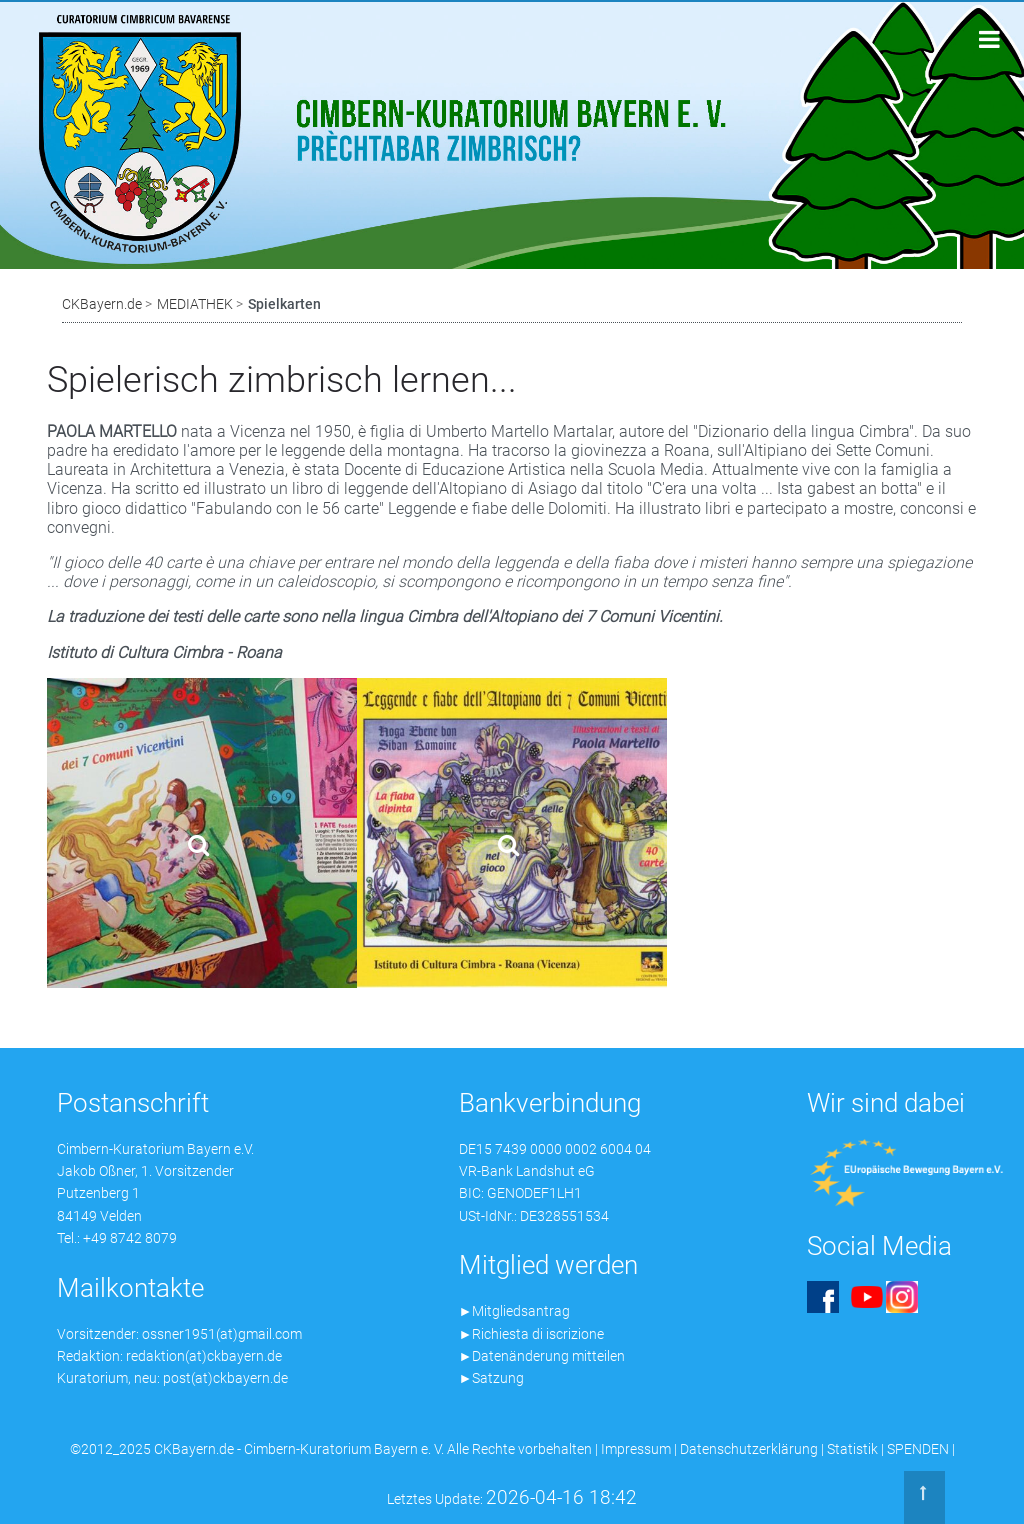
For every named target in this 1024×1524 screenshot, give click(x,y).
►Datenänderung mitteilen (542, 1356)
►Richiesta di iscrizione (532, 1334)
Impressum (636, 1449)
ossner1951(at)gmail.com (222, 1334)
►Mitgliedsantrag (515, 1311)
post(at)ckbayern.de (225, 1378)
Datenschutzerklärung (749, 1449)
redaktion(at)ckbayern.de (204, 1356)
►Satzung (492, 1378)
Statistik (852, 1449)
